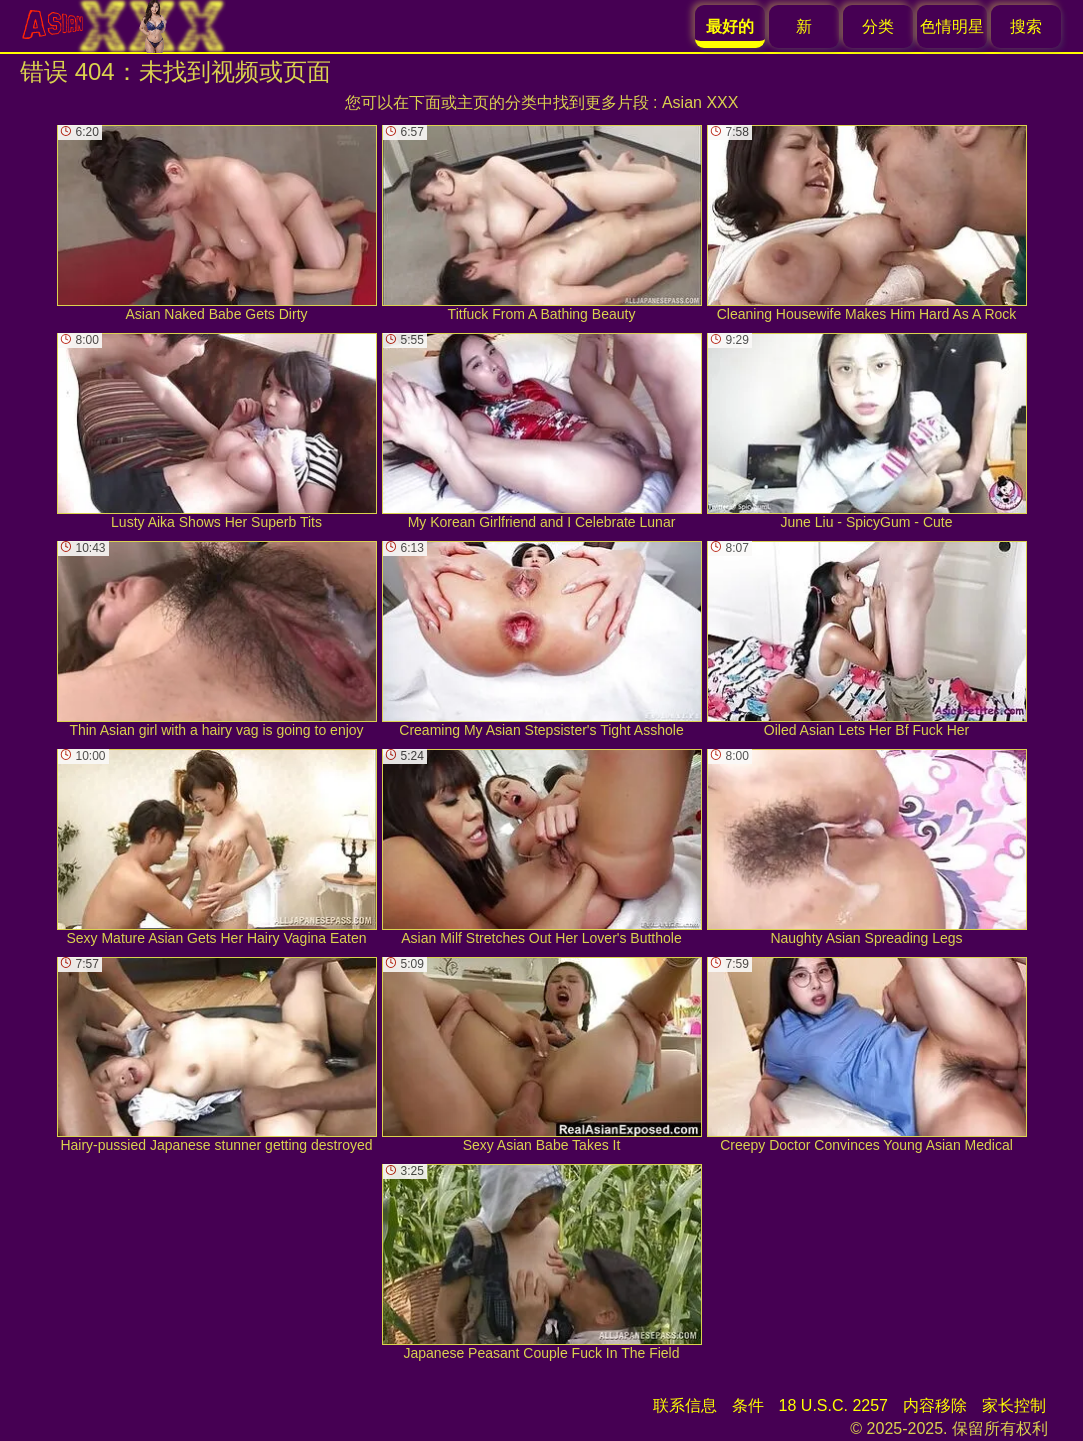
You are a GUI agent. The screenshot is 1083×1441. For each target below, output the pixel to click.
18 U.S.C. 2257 (833, 1405)
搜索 (1026, 26)
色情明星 (952, 26)
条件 (748, 1405)
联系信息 (685, 1405)
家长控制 (1014, 1405)
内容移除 (935, 1405)
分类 (878, 26)
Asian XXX (700, 102)
